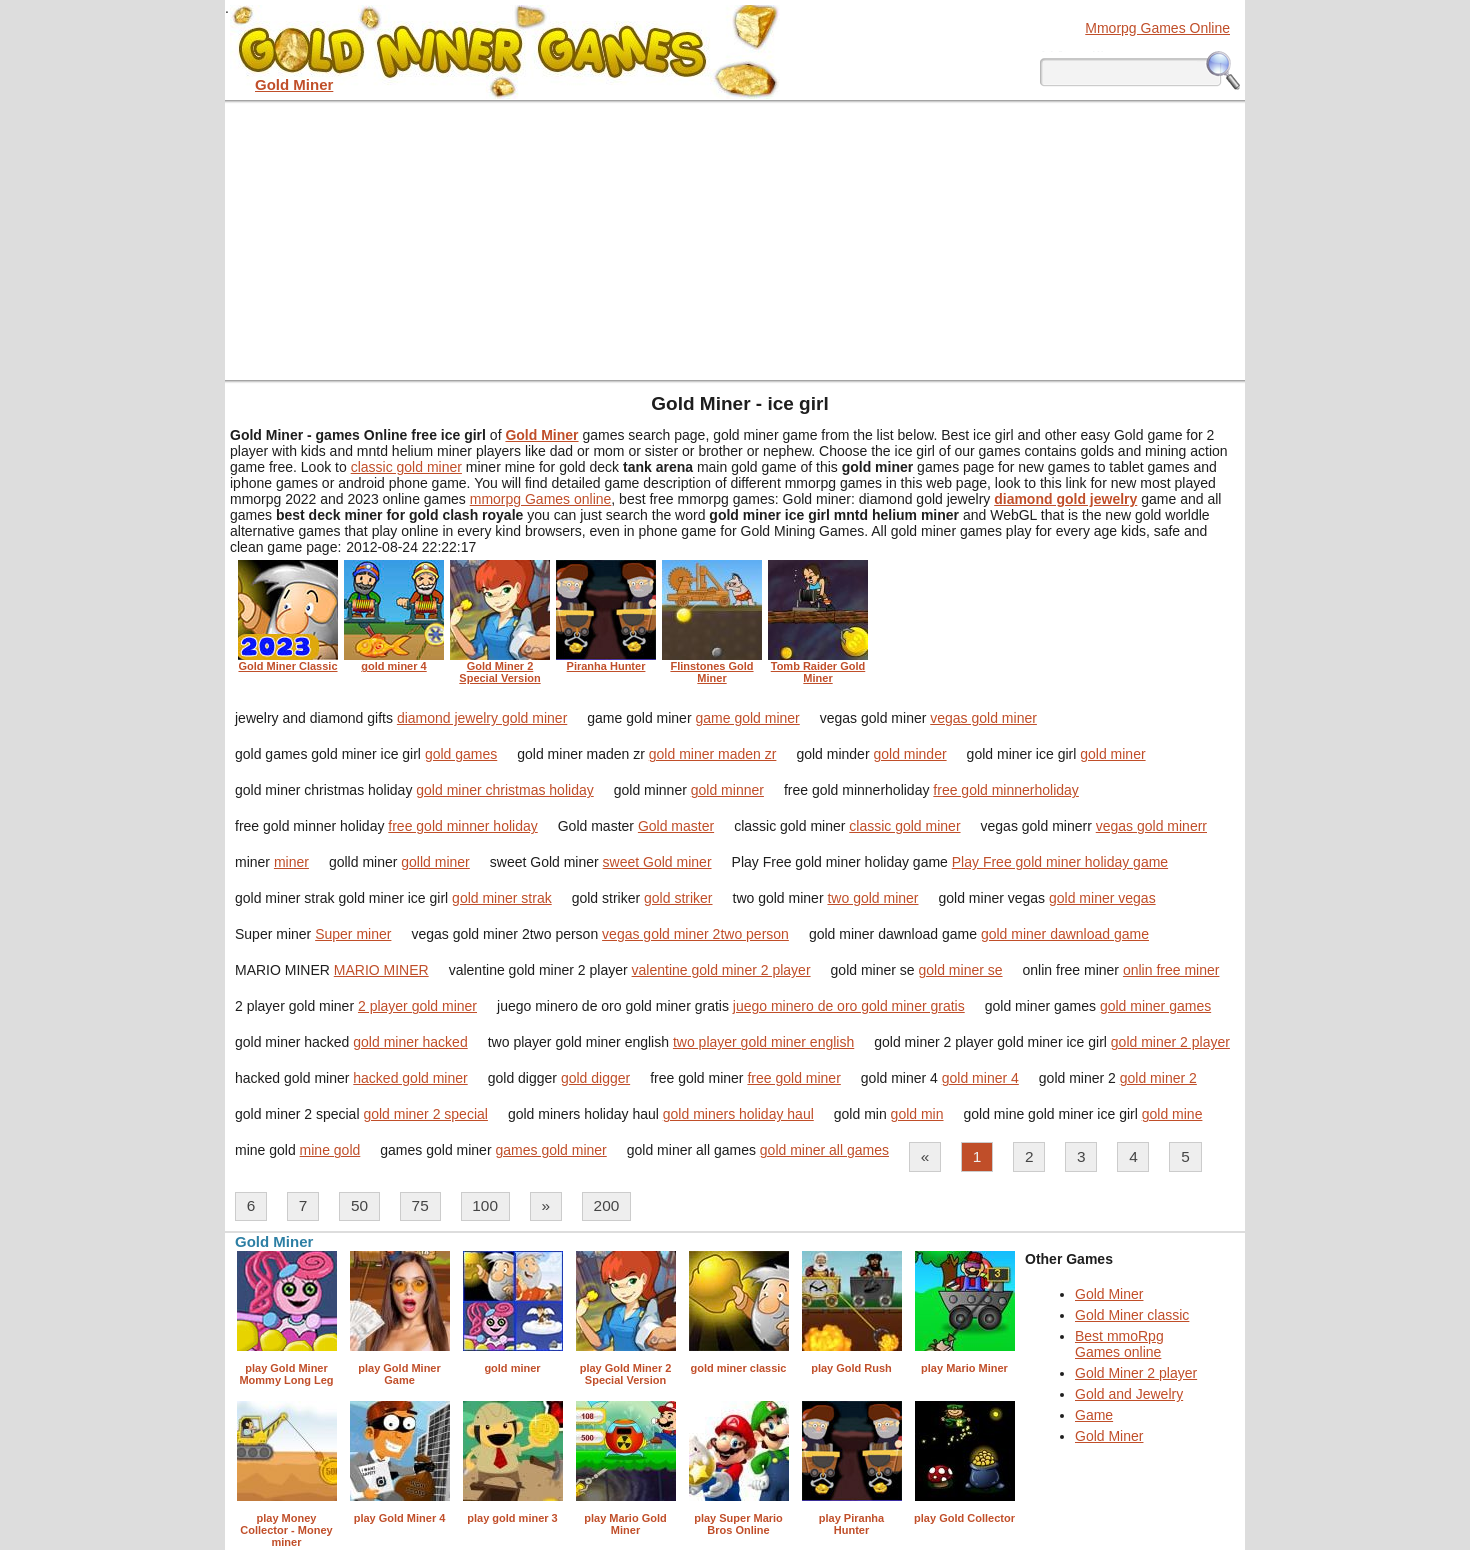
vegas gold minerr (1151, 826)
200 (607, 1205)
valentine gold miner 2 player (721, 970)
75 (420, 1205)
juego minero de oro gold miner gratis (849, 1006)
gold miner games (1155, 1006)
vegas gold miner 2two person (695, 934)
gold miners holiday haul (738, 1114)
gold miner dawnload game (1065, 934)
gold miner (1112, 754)
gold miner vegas (1102, 898)
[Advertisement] (735, 240)
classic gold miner (406, 467)
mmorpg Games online (541, 499)
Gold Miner (1109, 1294)
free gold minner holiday (462, 826)
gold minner (727, 790)
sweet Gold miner (657, 862)
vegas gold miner (983, 718)
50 (359, 1205)
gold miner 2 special (425, 1114)
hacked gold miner (410, 1078)
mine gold (330, 1150)
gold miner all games (824, 1150)
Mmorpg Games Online (1157, 28)
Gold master (676, 826)
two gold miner (872, 898)
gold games (461, 754)
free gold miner (793, 1078)
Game (1094, 1415)
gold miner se (961, 970)
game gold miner (747, 718)
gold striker (678, 898)
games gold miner (550, 1150)
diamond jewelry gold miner (482, 718)
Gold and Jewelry (1129, 1394)
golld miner (435, 862)
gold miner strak (502, 898)
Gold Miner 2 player (1136, 1373)
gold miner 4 (980, 1078)
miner (291, 862)
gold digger (595, 1078)
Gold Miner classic (1132, 1315)
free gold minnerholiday (1006, 790)
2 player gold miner (417, 1006)
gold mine (1172, 1114)
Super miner (353, 934)
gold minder (909, 754)
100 (485, 1205)
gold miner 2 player (1170, 1042)
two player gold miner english (763, 1042)
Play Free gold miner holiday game (1060, 862)
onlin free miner (1171, 970)
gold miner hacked (410, 1042)
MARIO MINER (381, 970)
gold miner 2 (1158, 1078)
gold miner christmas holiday (504, 790)
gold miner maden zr (713, 754)
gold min (917, 1114)
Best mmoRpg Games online (1119, 1344)
